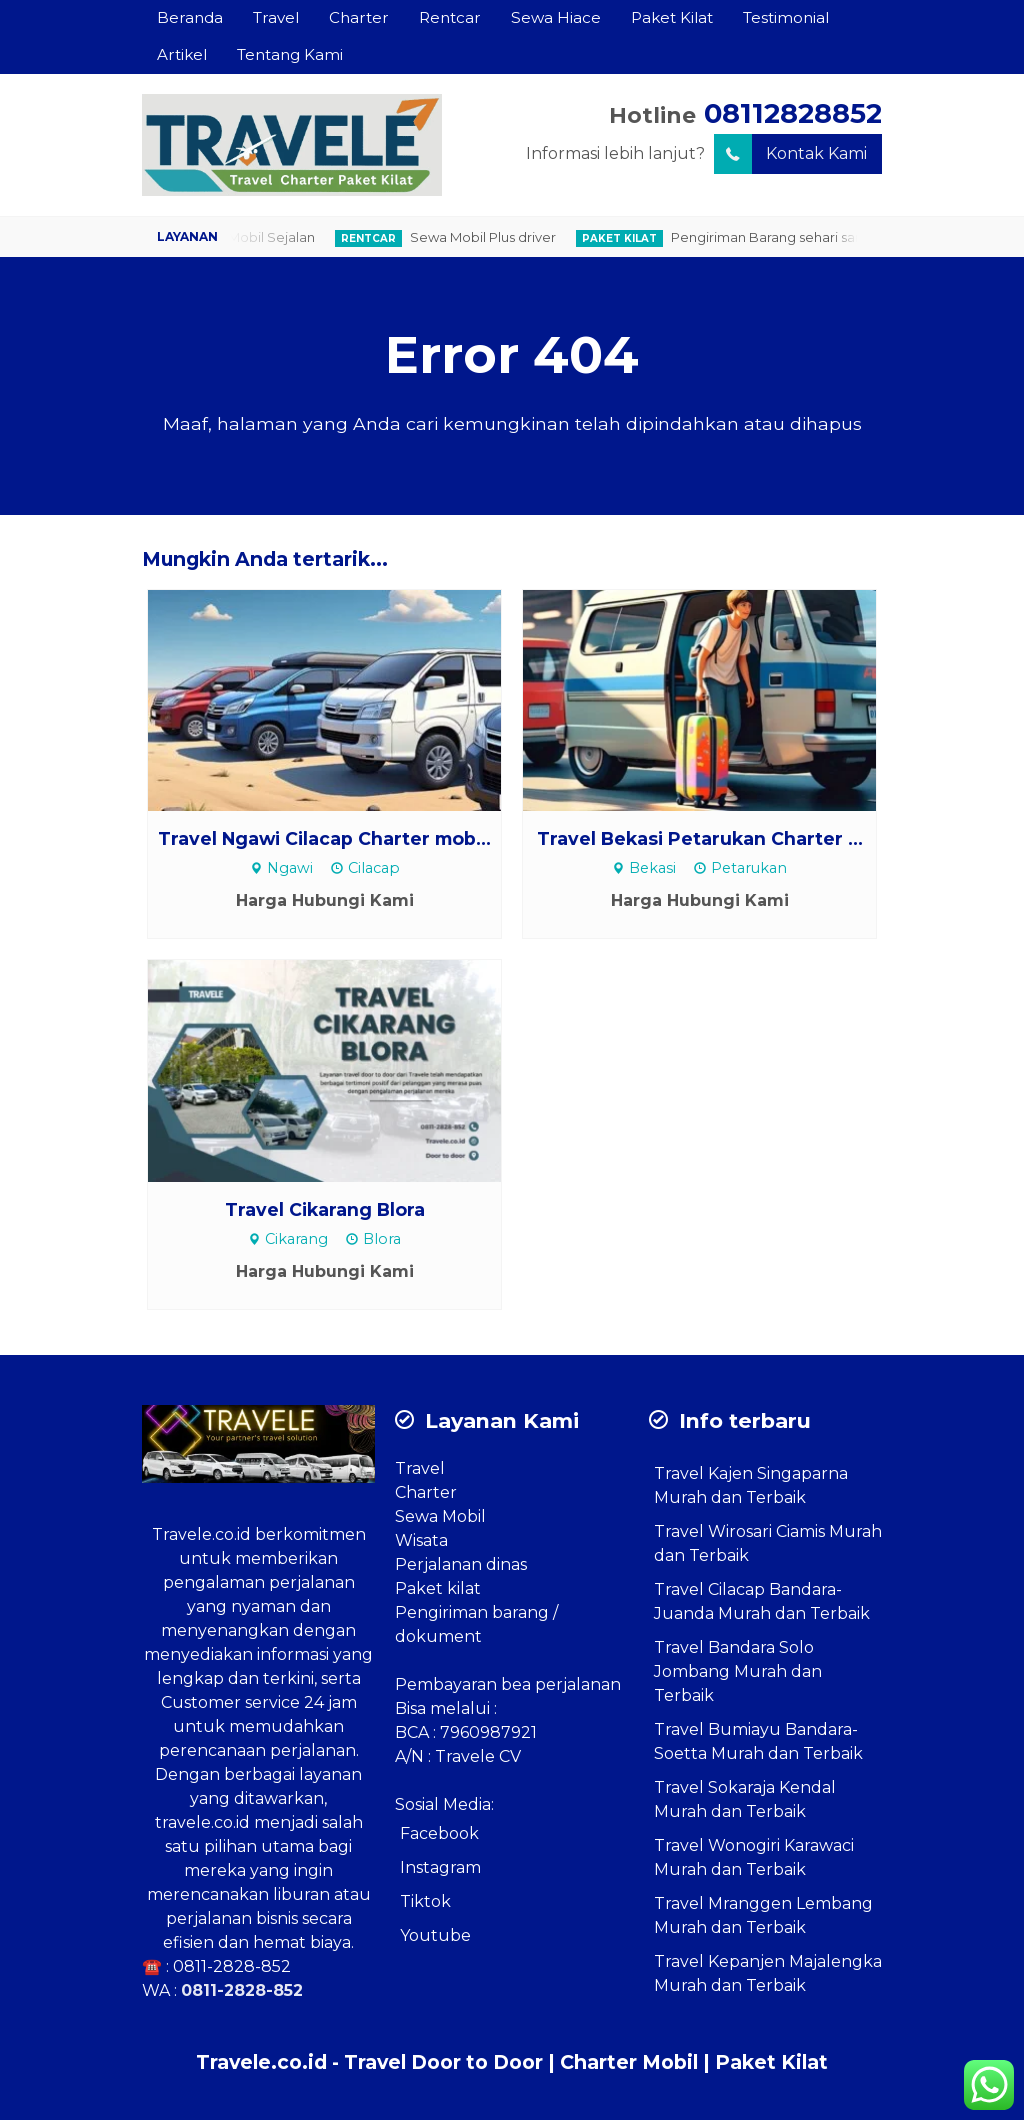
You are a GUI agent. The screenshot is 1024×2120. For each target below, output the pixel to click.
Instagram (440, 1867)
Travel (276, 17)
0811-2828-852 (232, 1966)
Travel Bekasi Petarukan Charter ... (700, 838)
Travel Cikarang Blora (325, 1209)
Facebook (439, 1833)
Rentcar (450, 17)
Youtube (435, 1935)
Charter (359, 17)
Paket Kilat (672, 17)
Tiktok (425, 1901)
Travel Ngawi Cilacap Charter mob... (324, 838)
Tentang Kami (290, 54)
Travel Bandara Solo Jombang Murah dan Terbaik (738, 1671)
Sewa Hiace (556, 17)
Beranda (190, 17)
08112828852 (793, 113)
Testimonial (786, 17)
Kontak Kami (790, 154)
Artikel (182, 54)
